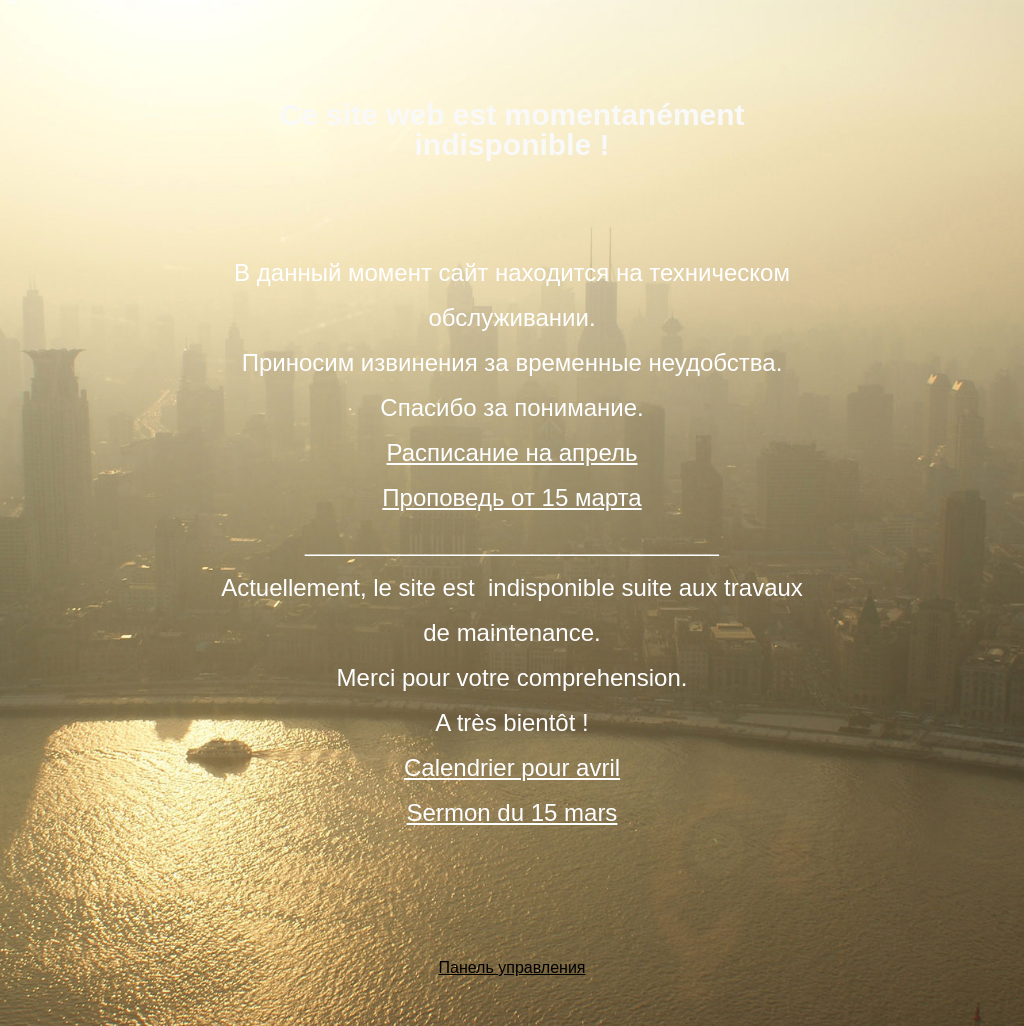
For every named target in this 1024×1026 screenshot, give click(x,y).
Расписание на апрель (511, 452)
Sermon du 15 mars (512, 812)
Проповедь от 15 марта (511, 497)
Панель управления (512, 967)
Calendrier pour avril (512, 767)
